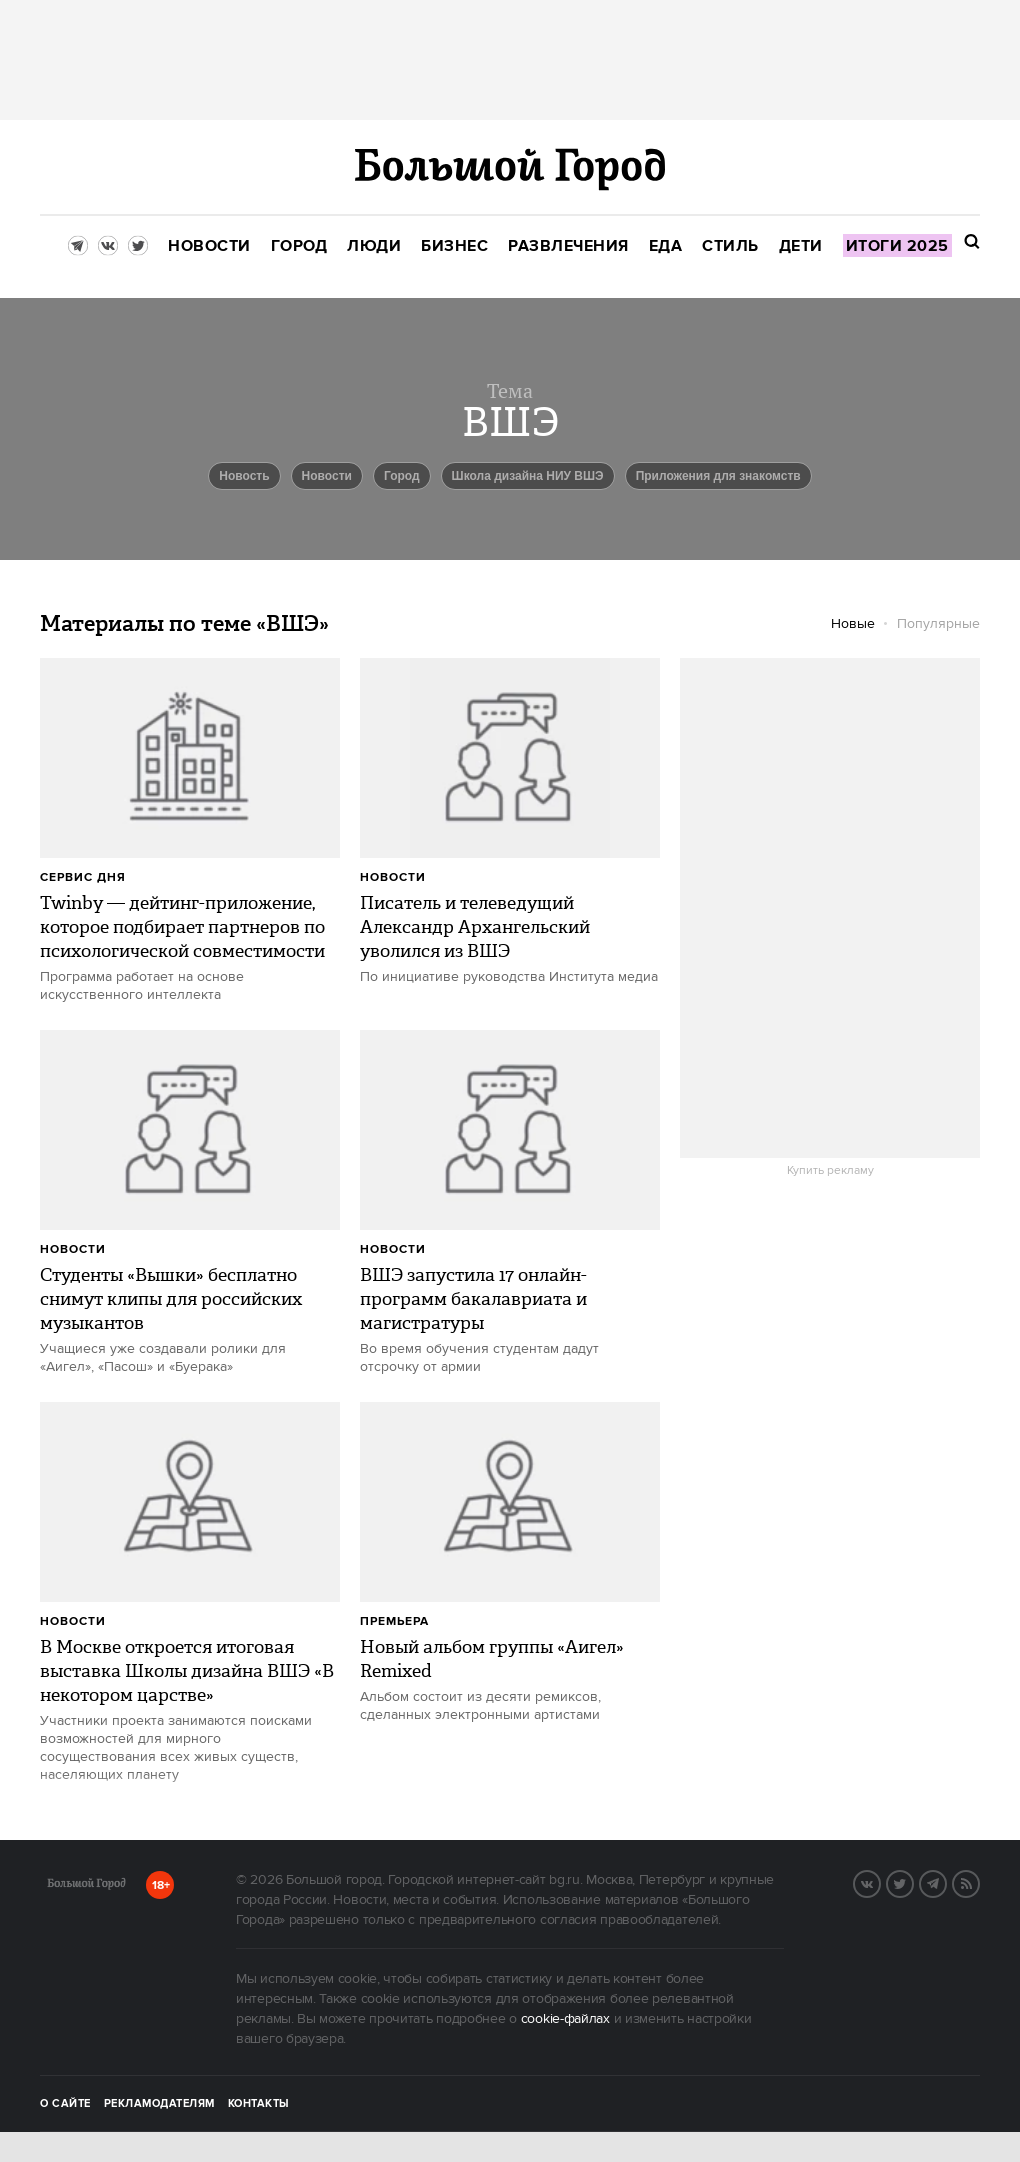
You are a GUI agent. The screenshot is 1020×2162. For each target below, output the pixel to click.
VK (880, 1882)
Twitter (913, 1882)
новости (327, 476)
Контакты (259, 2104)
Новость (244, 476)
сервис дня (83, 877)
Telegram (946, 1882)
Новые (853, 624)
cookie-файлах (565, 2019)
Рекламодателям (159, 2104)
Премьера (394, 1621)
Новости (393, 877)
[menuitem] (209, 246)
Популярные (938, 624)
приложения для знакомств (718, 476)
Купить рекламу (830, 1171)
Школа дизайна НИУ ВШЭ (528, 476)
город (402, 476)
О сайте (65, 2104)
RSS (979, 1882)
